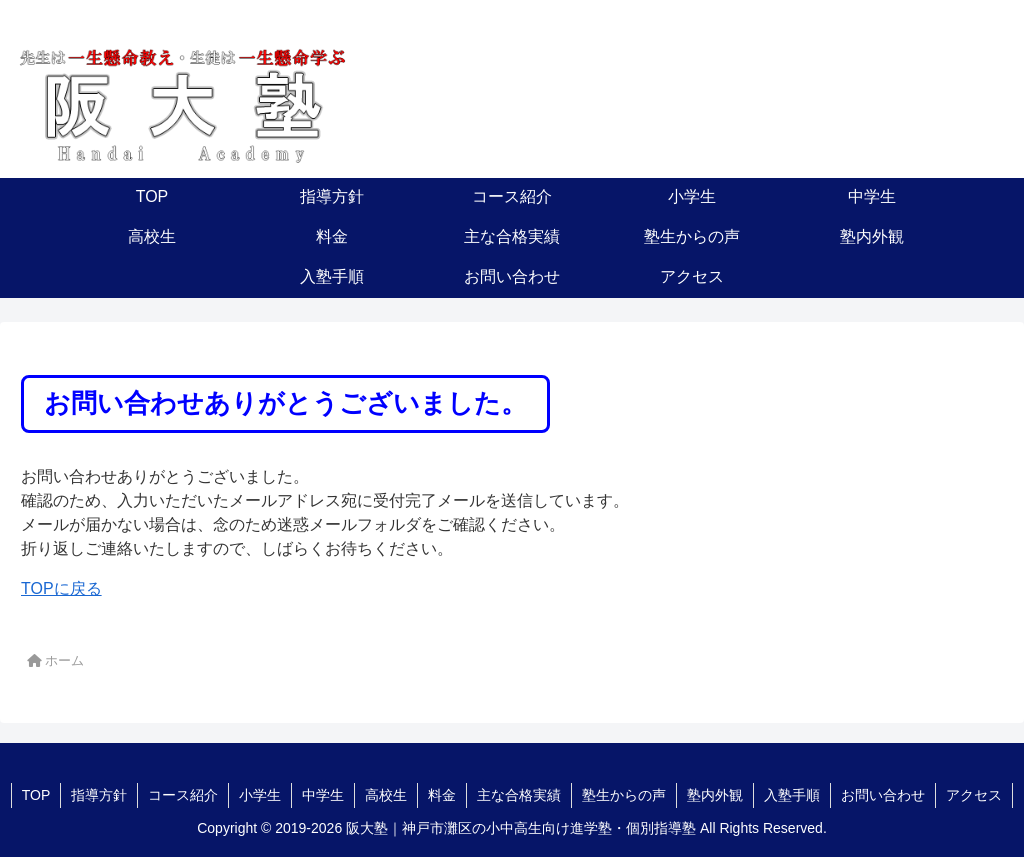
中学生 (323, 795)
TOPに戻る (61, 588)
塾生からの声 (624, 795)
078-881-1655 (843, 69)
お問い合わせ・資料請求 (866, 115)
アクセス (974, 795)
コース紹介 (183, 795)
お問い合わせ (883, 795)
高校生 (386, 795)
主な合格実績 (519, 795)
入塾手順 (792, 795)
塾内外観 (715, 795)
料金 (442, 795)
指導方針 (99, 795)
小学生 (260, 795)
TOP (36, 795)
